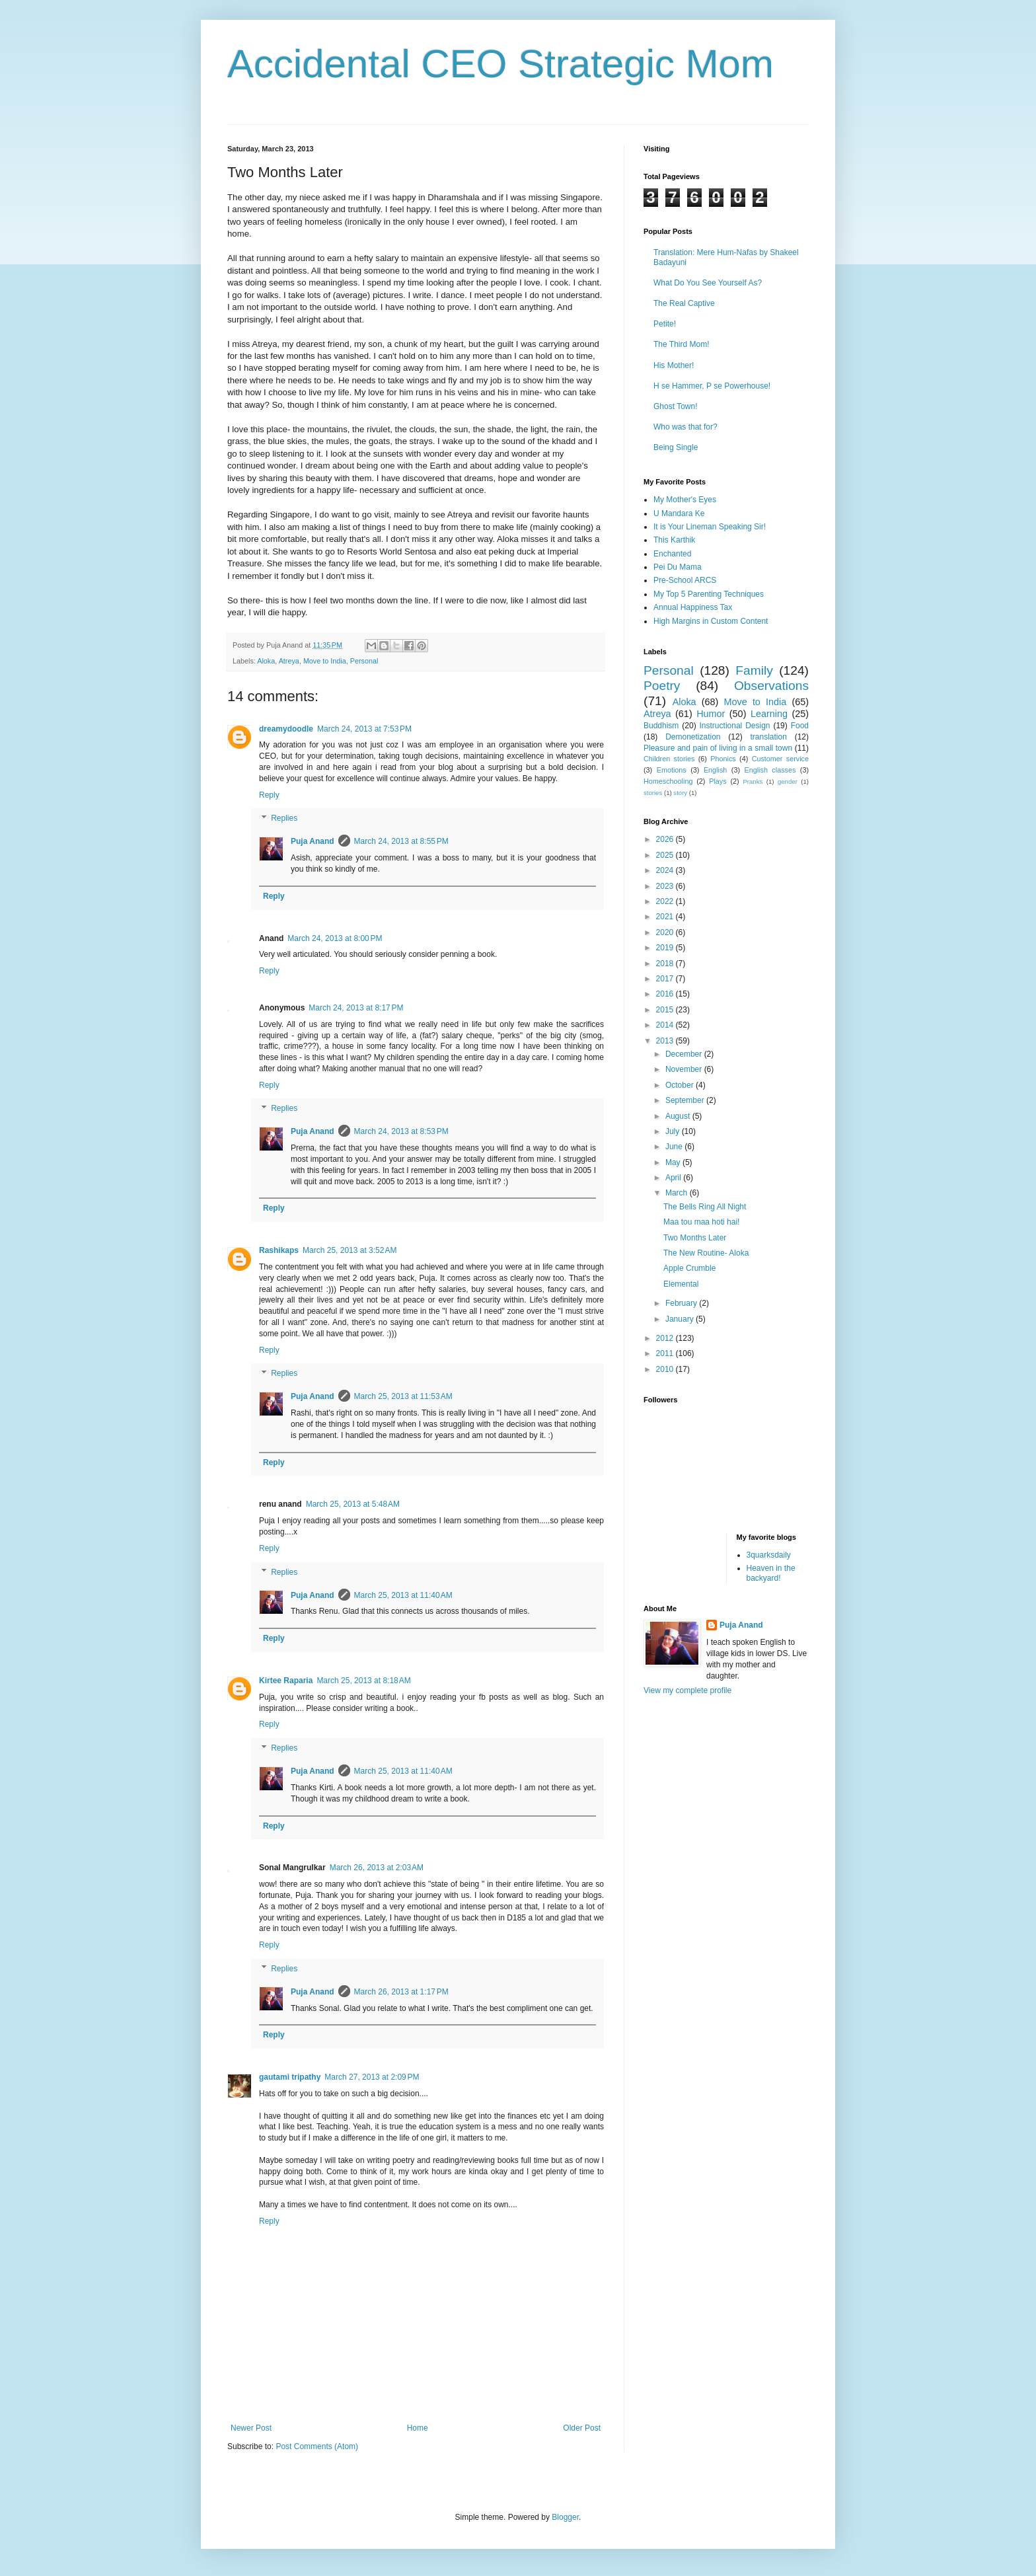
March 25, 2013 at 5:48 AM (353, 1504)
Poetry (662, 686)
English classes (770, 770)
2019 (666, 947)
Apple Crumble (689, 1268)
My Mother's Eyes (684, 499)
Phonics (722, 759)
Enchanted (672, 553)
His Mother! (673, 365)
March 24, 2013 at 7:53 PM (364, 729)
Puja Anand (312, 841)
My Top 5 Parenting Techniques (708, 594)
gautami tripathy (289, 2077)
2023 (666, 886)
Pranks (752, 781)
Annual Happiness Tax (692, 607)
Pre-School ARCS (684, 580)
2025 (666, 855)
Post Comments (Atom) (317, 2446)
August (678, 1116)
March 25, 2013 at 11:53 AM (403, 1396)
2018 (666, 963)
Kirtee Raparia (286, 1680)
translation (768, 736)
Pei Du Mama (677, 567)
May (674, 1162)
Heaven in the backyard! (771, 1573)
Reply (269, 795)
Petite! (664, 323)
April (674, 1177)
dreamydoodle (286, 729)
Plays (717, 781)
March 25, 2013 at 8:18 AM (363, 1680)
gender (787, 781)
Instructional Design (735, 725)
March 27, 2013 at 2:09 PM (371, 2077)
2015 (666, 1009)
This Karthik (674, 540)
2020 (666, 932)
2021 (666, 916)
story (680, 792)
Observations (771, 686)
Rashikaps (279, 1250)
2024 (666, 870)
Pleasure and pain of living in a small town (718, 748)
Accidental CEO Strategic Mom (500, 64)
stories (653, 792)
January (680, 1319)
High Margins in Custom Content (710, 621)
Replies (284, 818)
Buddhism (661, 725)
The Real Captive (684, 303)
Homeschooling (668, 781)
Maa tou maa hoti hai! (701, 1222)
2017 (666, 978)
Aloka (266, 661)
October (680, 1085)
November (684, 1069)
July (673, 1131)
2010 (666, 1369)
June (674, 1146)
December (684, 1054)
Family (754, 670)
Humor (710, 713)
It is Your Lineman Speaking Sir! (709, 526)
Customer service (780, 759)
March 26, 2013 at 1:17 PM (401, 1991)
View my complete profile (687, 1690)
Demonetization (692, 736)
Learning (769, 713)
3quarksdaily (769, 1555)
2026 (666, 839)
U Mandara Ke (678, 513)
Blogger (565, 2517)
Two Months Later (694, 1237)
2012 (666, 1338)
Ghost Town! (675, 406)
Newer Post (251, 2428)
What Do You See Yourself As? (707, 282)
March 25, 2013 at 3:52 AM (349, 1250)
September (685, 1100)
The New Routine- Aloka (706, 1253)
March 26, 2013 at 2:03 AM (377, 1867)
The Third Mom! (681, 344)
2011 (666, 1353)
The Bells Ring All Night (704, 1206)
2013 (666, 1040)
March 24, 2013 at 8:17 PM (356, 1007)
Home (417, 2428)
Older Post (582, 2428)
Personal (364, 661)
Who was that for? (685, 427)
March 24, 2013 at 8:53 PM (401, 1131)
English (715, 770)
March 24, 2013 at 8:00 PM (334, 938)
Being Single (675, 447)
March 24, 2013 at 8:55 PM (401, 841)
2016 (666, 994)
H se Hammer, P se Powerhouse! (711, 386)
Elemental (680, 1284)
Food (800, 725)
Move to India (324, 661)
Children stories (669, 759)
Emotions (671, 770)
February (682, 1303)
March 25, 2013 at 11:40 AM (403, 1595)
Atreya (289, 661)
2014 (666, 1025)
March (677, 1192)
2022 (666, 901)
